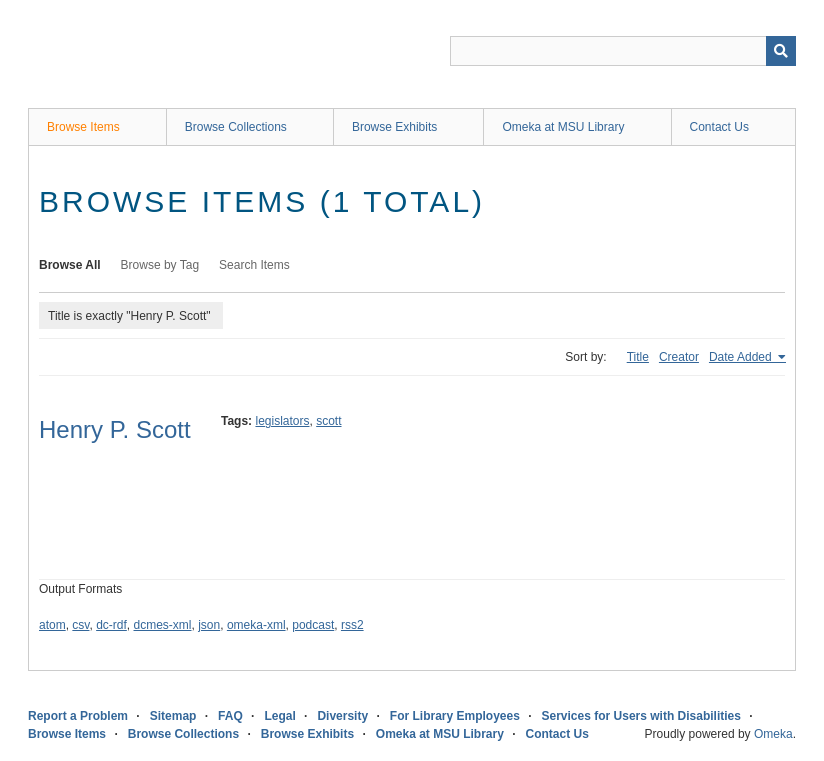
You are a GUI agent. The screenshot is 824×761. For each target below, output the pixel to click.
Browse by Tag (160, 265)
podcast (313, 625)
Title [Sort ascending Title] (638, 357)
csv (80, 625)
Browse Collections (236, 127)
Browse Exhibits (394, 127)
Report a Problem (78, 716)
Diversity (342, 716)
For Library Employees (455, 716)
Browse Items (83, 127)
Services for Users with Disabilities (641, 716)
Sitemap (173, 716)
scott (328, 421)
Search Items (254, 265)
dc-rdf (111, 625)
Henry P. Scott (115, 429)
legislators (282, 421)
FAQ (230, 716)
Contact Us (719, 127)
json (209, 625)
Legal (279, 716)
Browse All (70, 265)
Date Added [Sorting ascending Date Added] (742, 357)
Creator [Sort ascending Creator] (679, 357)
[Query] (623, 51)
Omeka (773, 734)
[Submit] (781, 51)
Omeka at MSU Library (563, 127)
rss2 (352, 625)
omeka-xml (256, 625)
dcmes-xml (163, 625)
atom (52, 625)
